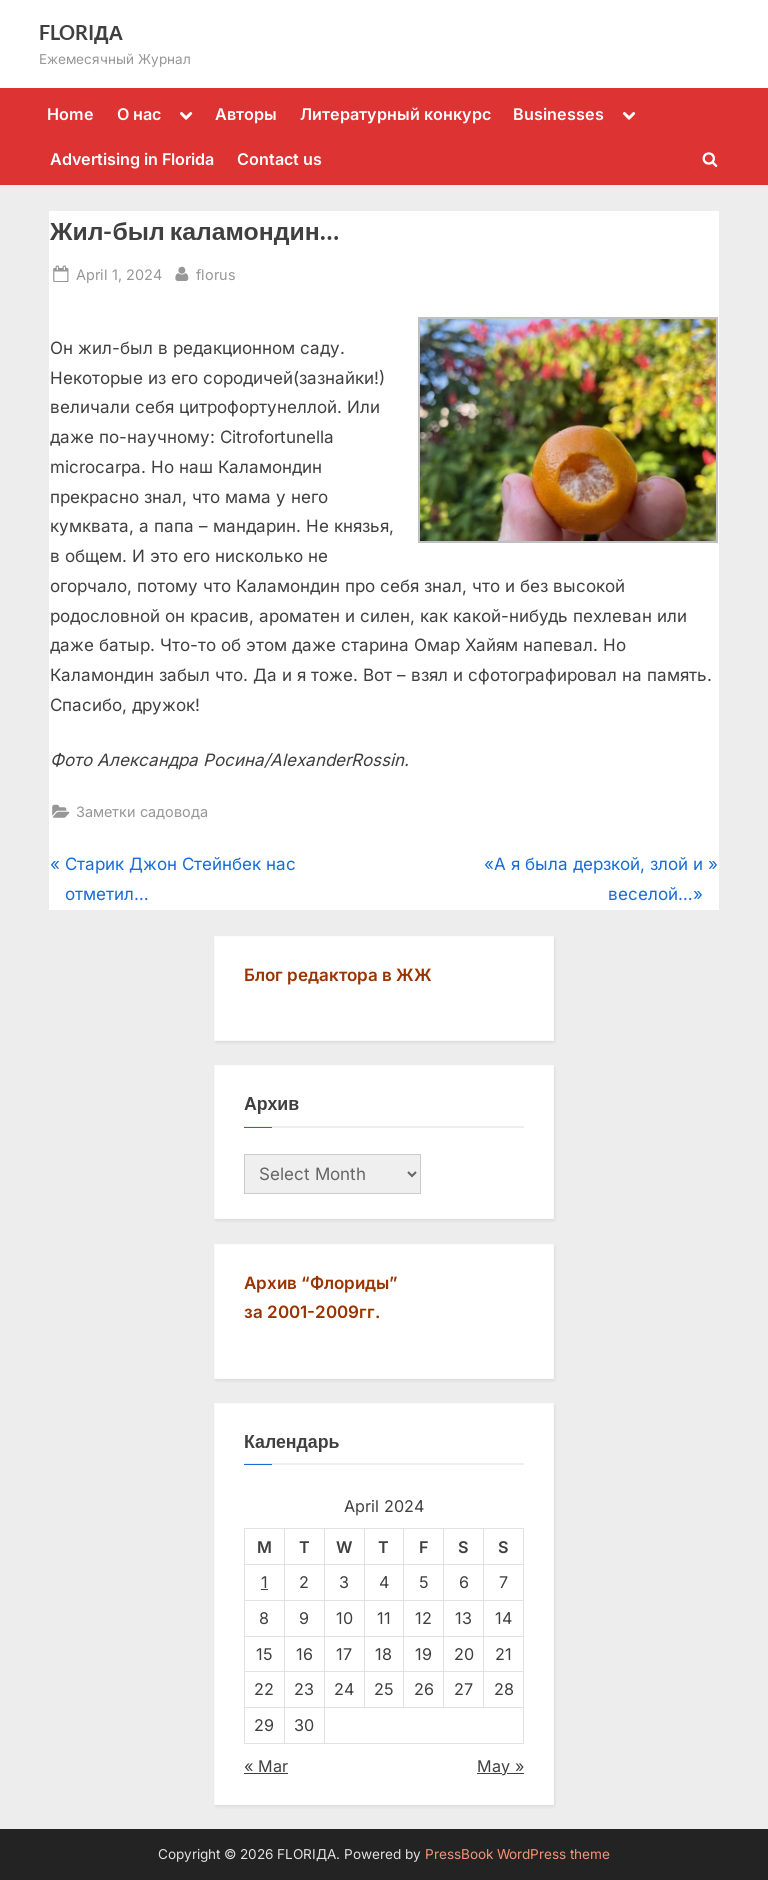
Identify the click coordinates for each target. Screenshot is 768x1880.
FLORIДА (81, 32)
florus (216, 272)
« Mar (266, 1766)
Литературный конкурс (395, 114)
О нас (139, 114)
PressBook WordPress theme (517, 1854)
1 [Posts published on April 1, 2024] (264, 1582)
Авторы (246, 114)
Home (70, 114)
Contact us (279, 159)
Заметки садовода (142, 811)
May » (500, 1766)
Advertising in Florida (132, 159)
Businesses (558, 114)
